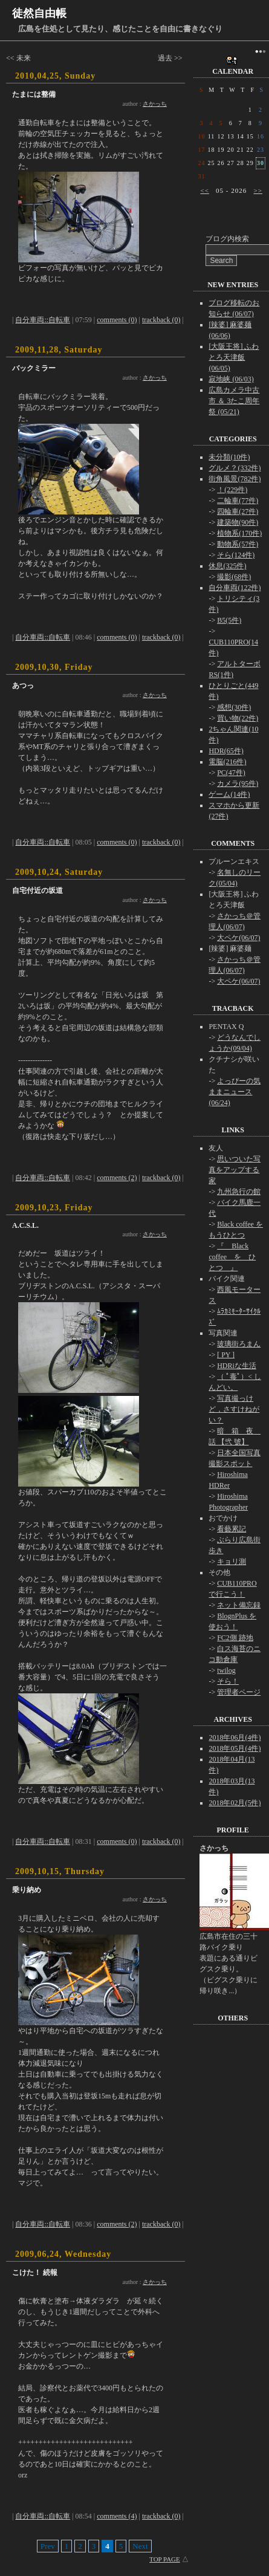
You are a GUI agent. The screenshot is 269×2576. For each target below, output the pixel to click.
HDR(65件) (226, 751)
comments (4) (117, 2516)
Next (139, 2546)
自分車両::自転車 (42, 320)
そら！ (228, 1681)
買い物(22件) (237, 718)
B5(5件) (229, 620)
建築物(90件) (237, 522)
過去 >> (170, 58)
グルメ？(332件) (235, 468)
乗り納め (26, 1890)
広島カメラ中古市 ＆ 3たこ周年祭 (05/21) (234, 401)
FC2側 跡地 (235, 1638)
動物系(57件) (237, 544)
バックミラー (34, 368)
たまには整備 (34, 94)
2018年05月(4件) (235, 1748)
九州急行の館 (239, 1191)
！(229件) (232, 489)
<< (204, 190)
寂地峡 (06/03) (231, 379)
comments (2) (117, 1177)
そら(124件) (235, 555)
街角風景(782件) (235, 479)
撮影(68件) (234, 577)
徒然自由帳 (39, 13)
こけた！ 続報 (34, 2272)
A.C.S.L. (25, 1225)
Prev (48, 2546)
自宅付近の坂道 (37, 890)
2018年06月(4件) (235, 1737)
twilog (226, 1670)
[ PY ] (226, 1355)
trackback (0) (161, 320)
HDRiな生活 (236, 1365)
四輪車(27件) (237, 511)
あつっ (23, 685)
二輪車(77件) (237, 500)
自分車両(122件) (235, 587)
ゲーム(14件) (229, 794)
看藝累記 (231, 1529)
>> (258, 190)
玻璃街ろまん (239, 1344)
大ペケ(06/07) (238, 937)
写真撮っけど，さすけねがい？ (234, 1409)
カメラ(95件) (237, 783)
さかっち (155, 103)
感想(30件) (234, 707)
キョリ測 (231, 1561)
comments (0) (117, 320)
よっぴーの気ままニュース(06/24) (235, 1092)
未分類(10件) (229, 457)
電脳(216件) (227, 762)
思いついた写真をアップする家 (235, 1170)
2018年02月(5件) (235, 1803)
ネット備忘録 (239, 1605)
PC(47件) (231, 772)
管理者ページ (239, 1692)
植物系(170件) (239, 533)
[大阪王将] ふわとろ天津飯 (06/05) (234, 357)
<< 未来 (18, 58)
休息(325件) (227, 566)
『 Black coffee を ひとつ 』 (232, 1257)
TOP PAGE (164, 2559)
